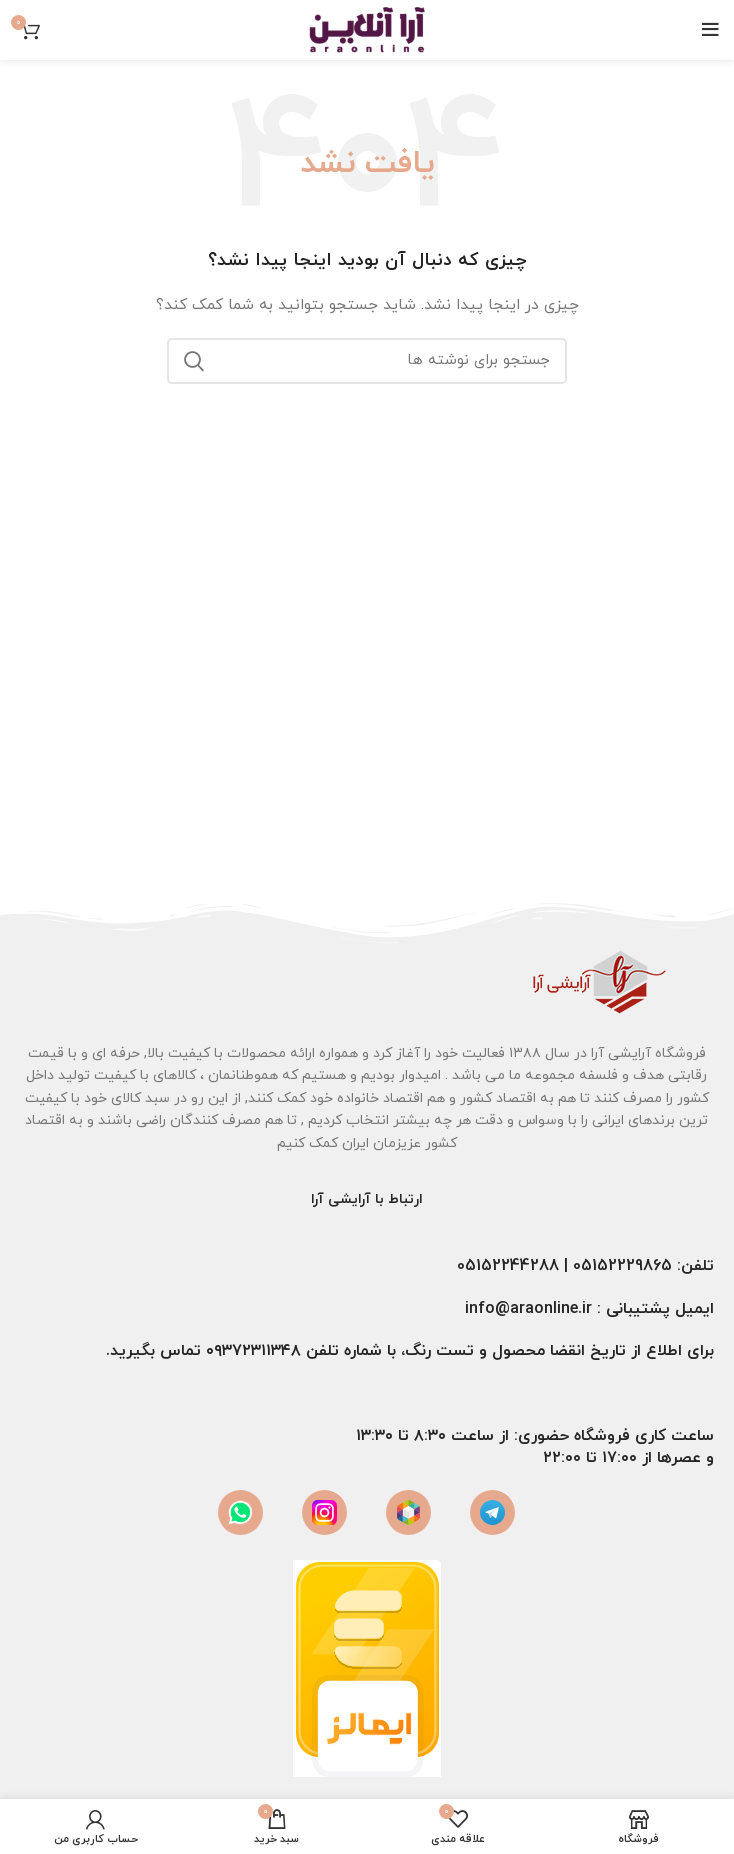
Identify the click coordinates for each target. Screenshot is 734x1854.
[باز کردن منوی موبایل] (710, 30)
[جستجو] (367, 361)
